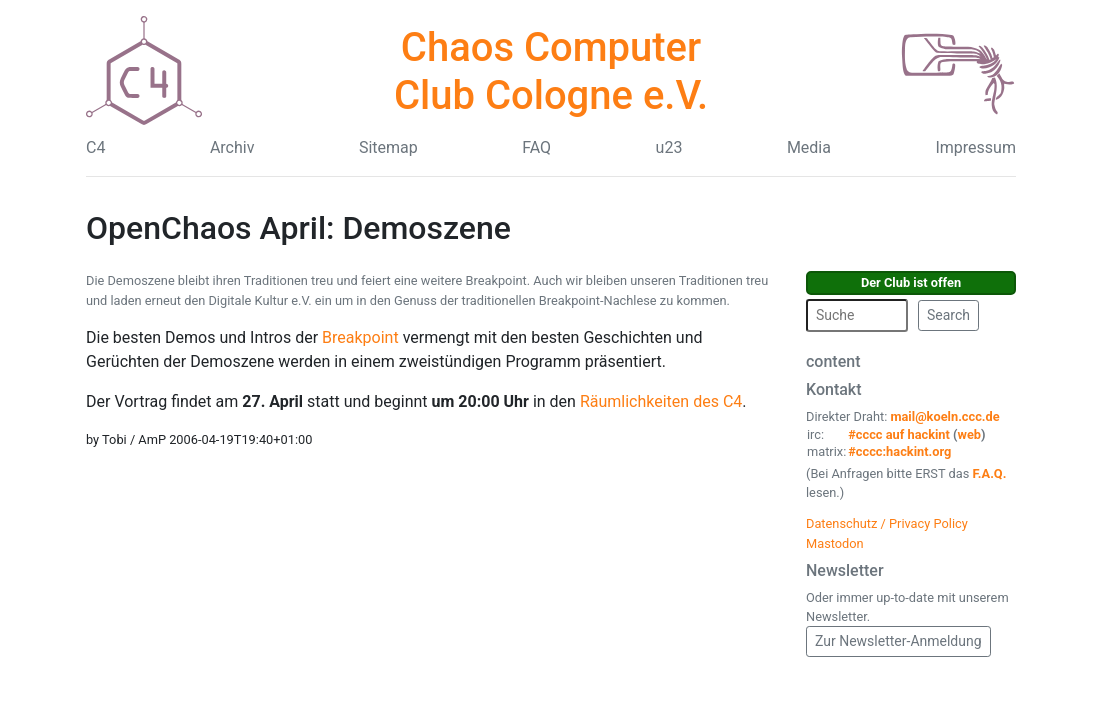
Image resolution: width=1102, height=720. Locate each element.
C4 (95, 147)
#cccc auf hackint (899, 434)
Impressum (975, 147)
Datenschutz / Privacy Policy (887, 523)
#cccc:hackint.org (899, 451)
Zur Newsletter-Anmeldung (898, 641)
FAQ (536, 147)
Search (948, 315)
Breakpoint (360, 337)
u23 (669, 147)
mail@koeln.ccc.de (944, 416)
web (970, 434)
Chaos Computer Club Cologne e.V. (551, 71)
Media (809, 147)
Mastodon (835, 543)
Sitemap (388, 147)
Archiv (232, 147)
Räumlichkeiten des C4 (661, 401)
